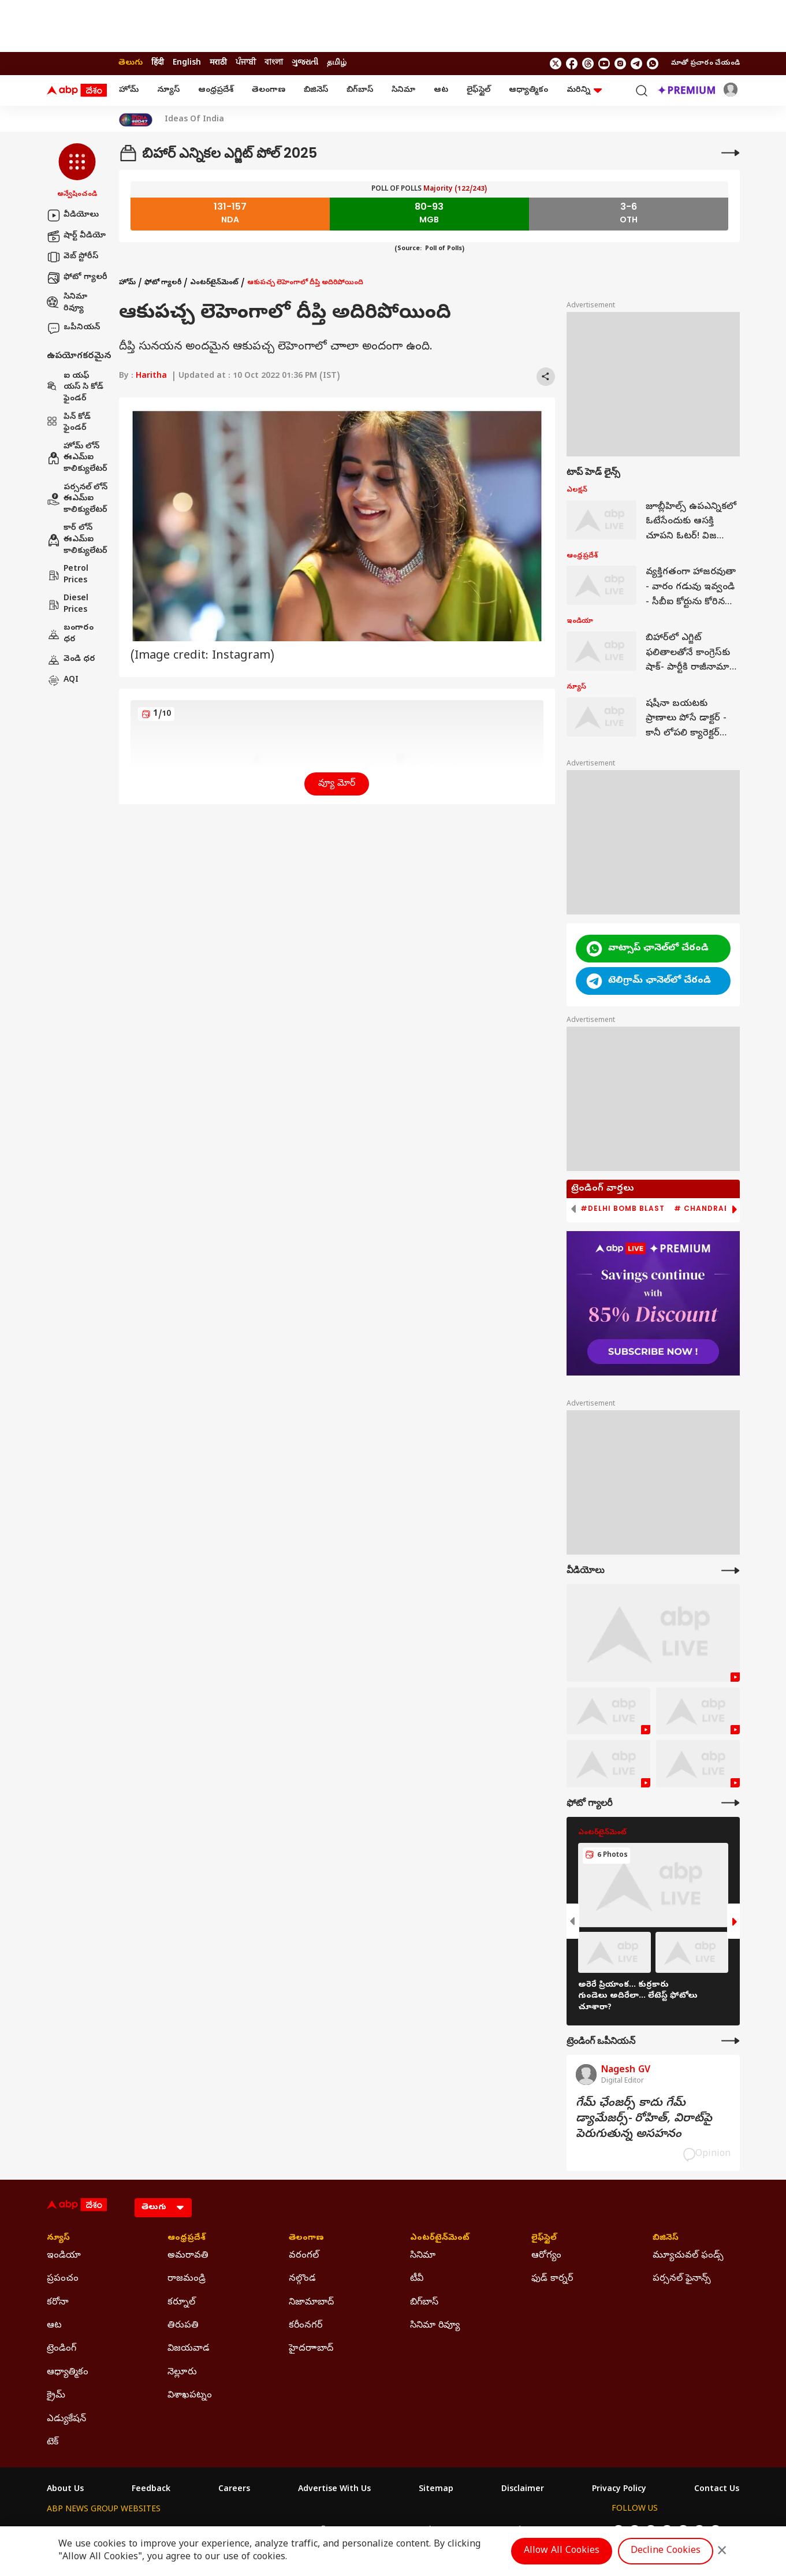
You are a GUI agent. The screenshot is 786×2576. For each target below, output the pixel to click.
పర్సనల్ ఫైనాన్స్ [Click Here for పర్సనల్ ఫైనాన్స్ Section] (682, 2279)
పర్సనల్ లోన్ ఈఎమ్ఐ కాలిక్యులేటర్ (77, 499)
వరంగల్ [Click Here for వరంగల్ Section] (304, 2256)
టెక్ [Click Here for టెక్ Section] (52, 2442)
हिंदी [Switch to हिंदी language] (157, 63)
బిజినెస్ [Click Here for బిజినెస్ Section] (666, 2239)
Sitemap (436, 2490)
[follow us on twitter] (556, 63)
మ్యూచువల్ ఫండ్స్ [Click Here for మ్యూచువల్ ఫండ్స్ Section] (688, 2256)
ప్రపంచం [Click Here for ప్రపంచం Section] (63, 2279)
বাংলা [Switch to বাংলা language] (274, 63)
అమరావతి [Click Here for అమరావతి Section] (187, 2256)
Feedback (151, 2490)
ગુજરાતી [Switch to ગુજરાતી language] (305, 63)
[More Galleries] (730, 1802)
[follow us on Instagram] (620, 63)
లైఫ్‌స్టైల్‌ (478, 90)
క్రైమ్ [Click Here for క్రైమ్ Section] (56, 2395)
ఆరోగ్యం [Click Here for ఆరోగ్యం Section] (546, 2256)
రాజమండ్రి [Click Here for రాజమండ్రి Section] (186, 2279)
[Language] (163, 2207)
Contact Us (716, 2490)
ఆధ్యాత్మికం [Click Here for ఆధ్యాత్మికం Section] (67, 2372)
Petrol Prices (67, 575)
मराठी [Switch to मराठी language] (218, 63)
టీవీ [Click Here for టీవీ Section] (416, 2279)
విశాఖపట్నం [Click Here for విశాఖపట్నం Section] (189, 2395)
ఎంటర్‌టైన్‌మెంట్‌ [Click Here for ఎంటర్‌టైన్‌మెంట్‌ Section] (440, 2239)
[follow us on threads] (588, 63)
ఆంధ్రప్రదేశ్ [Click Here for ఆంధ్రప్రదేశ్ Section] (186, 2239)
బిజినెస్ (316, 90)
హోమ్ (129, 90)
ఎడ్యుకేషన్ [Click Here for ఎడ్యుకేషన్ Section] (66, 2419)
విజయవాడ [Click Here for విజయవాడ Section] (188, 2349)
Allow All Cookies (561, 2551)
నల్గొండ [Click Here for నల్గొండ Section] (302, 2279)
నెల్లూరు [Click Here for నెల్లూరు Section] (182, 2372)
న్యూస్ (168, 90)
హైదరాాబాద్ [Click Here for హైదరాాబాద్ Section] (311, 2349)
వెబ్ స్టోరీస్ (72, 257)
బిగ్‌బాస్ (360, 90)
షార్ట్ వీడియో (76, 236)
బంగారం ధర (70, 634)
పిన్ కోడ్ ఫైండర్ (69, 423)
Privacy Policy (619, 2490)
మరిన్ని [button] (584, 90)
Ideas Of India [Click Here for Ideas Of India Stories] (194, 120)
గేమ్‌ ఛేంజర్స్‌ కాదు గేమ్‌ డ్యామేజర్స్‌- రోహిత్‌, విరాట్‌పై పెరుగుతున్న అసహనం (644, 2119)
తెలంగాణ (268, 90)
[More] (730, 152)
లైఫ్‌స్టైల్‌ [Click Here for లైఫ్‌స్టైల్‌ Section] (544, 2239)
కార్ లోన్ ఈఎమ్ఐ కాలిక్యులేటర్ (77, 539)
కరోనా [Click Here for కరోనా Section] (58, 2302)
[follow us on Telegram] (636, 63)
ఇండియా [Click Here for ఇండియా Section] (64, 2256)
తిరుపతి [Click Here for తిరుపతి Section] (183, 2325)
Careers (234, 2490)
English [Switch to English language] (187, 63)
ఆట (441, 90)
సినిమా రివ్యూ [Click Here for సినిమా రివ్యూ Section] (435, 2325)
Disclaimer (522, 2490)
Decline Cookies (666, 2551)
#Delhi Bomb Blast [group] (622, 1208)
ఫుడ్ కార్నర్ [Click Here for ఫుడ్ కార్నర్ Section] (552, 2279)
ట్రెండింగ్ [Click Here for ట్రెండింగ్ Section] (61, 2349)
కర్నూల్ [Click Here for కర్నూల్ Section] (181, 2302)
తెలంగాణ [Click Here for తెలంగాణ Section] (306, 2239)
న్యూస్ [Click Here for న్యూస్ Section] (58, 2239)
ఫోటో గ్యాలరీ (77, 278)
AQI (63, 680)
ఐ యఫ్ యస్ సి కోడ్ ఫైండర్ (75, 387)
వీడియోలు (73, 215)
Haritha (151, 376)
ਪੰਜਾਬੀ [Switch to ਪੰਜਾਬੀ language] (246, 63)
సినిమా (403, 90)
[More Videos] (730, 1570)
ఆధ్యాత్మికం (528, 90)
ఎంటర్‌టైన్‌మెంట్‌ (214, 283)
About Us (65, 2490)
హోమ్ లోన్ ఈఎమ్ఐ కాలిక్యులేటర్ (77, 458)
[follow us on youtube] (604, 63)
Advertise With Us (334, 2490)
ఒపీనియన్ (73, 328)
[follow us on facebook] (572, 63)
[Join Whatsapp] (653, 63)
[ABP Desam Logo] (77, 91)
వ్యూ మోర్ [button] (336, 784)
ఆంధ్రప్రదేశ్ (215, 90)
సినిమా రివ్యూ (67, 303)
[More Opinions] (730, 2040)
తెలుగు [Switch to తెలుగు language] (130, 63)
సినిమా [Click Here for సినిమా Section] (422, 2256)
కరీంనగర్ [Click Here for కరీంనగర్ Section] (305, 2325)
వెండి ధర (71, 660)
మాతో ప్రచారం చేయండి (705, 63)
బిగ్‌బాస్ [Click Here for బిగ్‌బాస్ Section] (424, 2302)
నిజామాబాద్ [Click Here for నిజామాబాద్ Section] (311, 2302)
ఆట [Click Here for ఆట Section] (54, 2325)
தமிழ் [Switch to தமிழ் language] (337, 63)
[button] (77, 171)
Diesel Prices (67, 604)
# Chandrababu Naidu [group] (724, 1208)
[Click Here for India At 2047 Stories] (135, 120)
